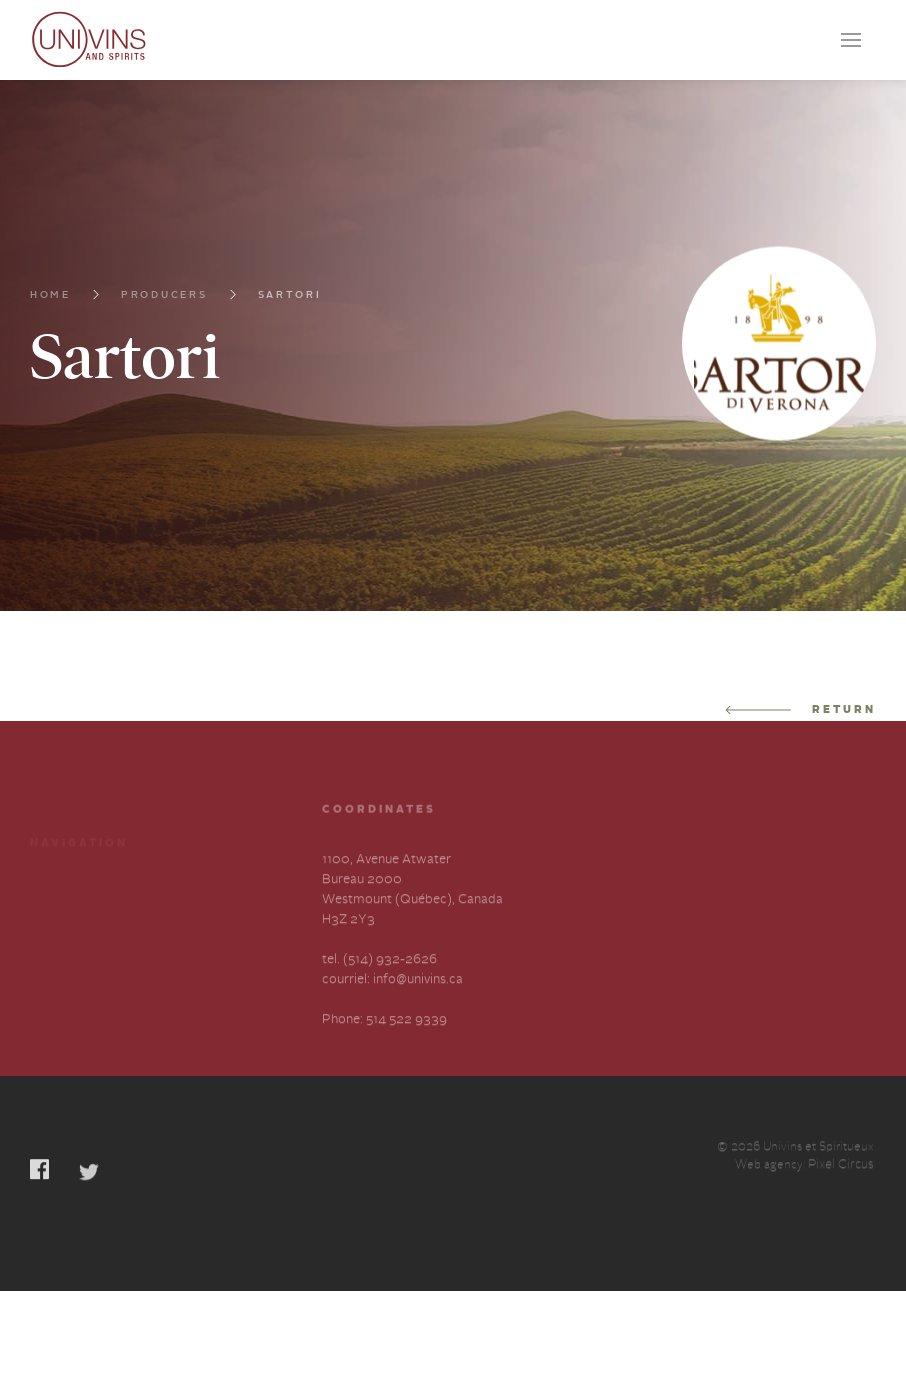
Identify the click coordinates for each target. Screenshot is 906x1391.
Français (55, 1028)
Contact (54, 952)
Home (50, 297)
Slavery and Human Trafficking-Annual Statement (217, 972)
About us (187, 916)
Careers (53, 916)
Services (185, 880)
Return (800, 710)
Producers (164, 297)
